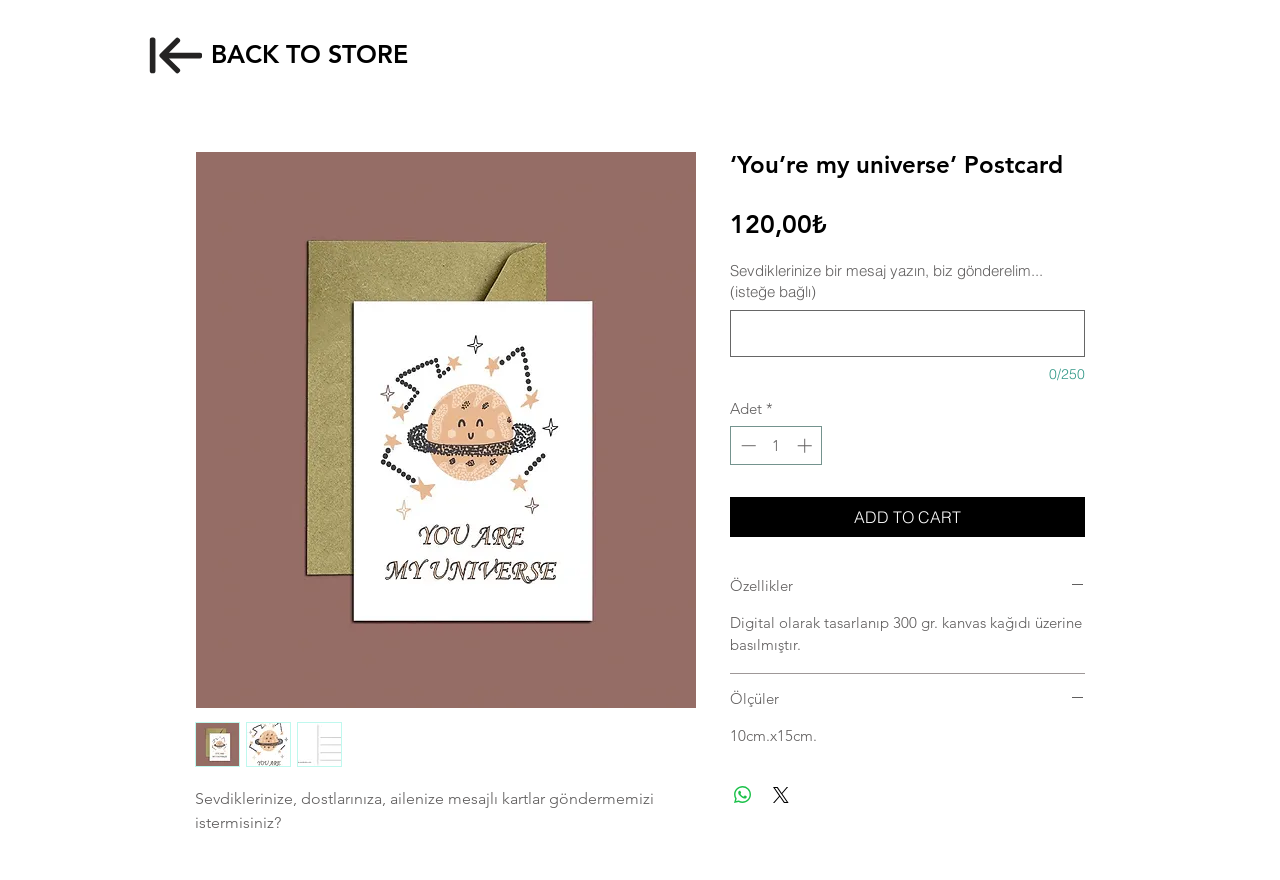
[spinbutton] (776, 445)
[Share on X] (781, 795)
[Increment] (806, 445)
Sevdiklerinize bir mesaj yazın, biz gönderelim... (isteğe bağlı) (886, 281)
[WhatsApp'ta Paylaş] (743, 795)
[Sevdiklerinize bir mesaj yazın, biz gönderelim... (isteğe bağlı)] (907, 333)
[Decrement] (746, 445)
